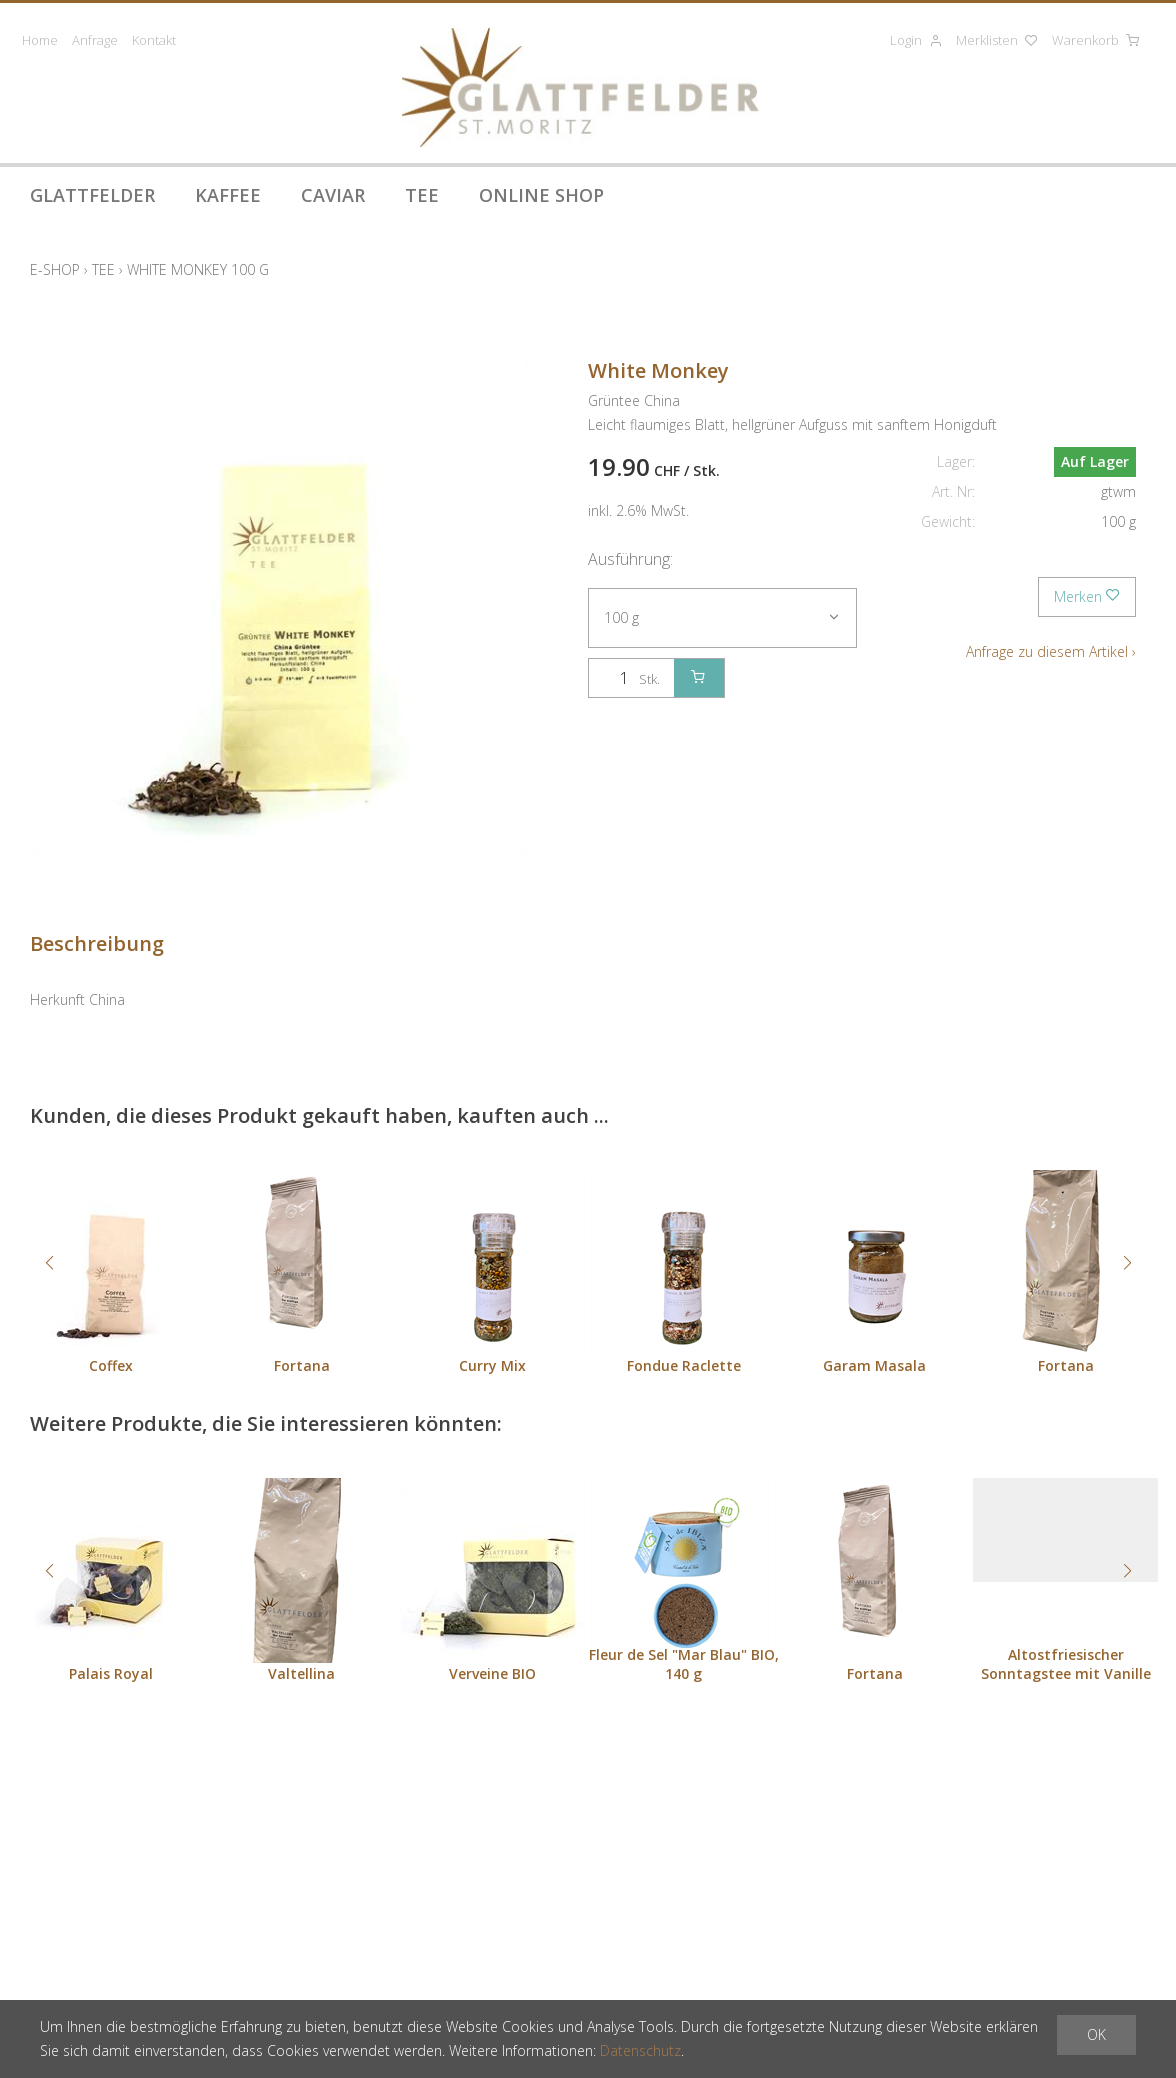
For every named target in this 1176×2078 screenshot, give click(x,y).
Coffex (111, 1365)
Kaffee (228, 195)
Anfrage (95, 40)
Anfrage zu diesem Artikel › (1051, 651)
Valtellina (301, 1673)
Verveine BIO (492, 1673)
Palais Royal (111, 1673)
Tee (422, 195)
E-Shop (55, 269)
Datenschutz (640, 2050)
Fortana (302, 1365)
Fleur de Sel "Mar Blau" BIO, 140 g (684, 1664)
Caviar (333, 195)
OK (1096, 2034)
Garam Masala (874, 1365)
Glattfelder (92, 195)
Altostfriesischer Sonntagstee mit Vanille (1066, 1664)
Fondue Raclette (684, 1365)
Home (40, 40)
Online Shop (541, 195)
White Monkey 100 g (198, 269)
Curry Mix (492, 1365)
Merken (1087, 596)
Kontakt (154, 40)
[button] (49, 1263)
